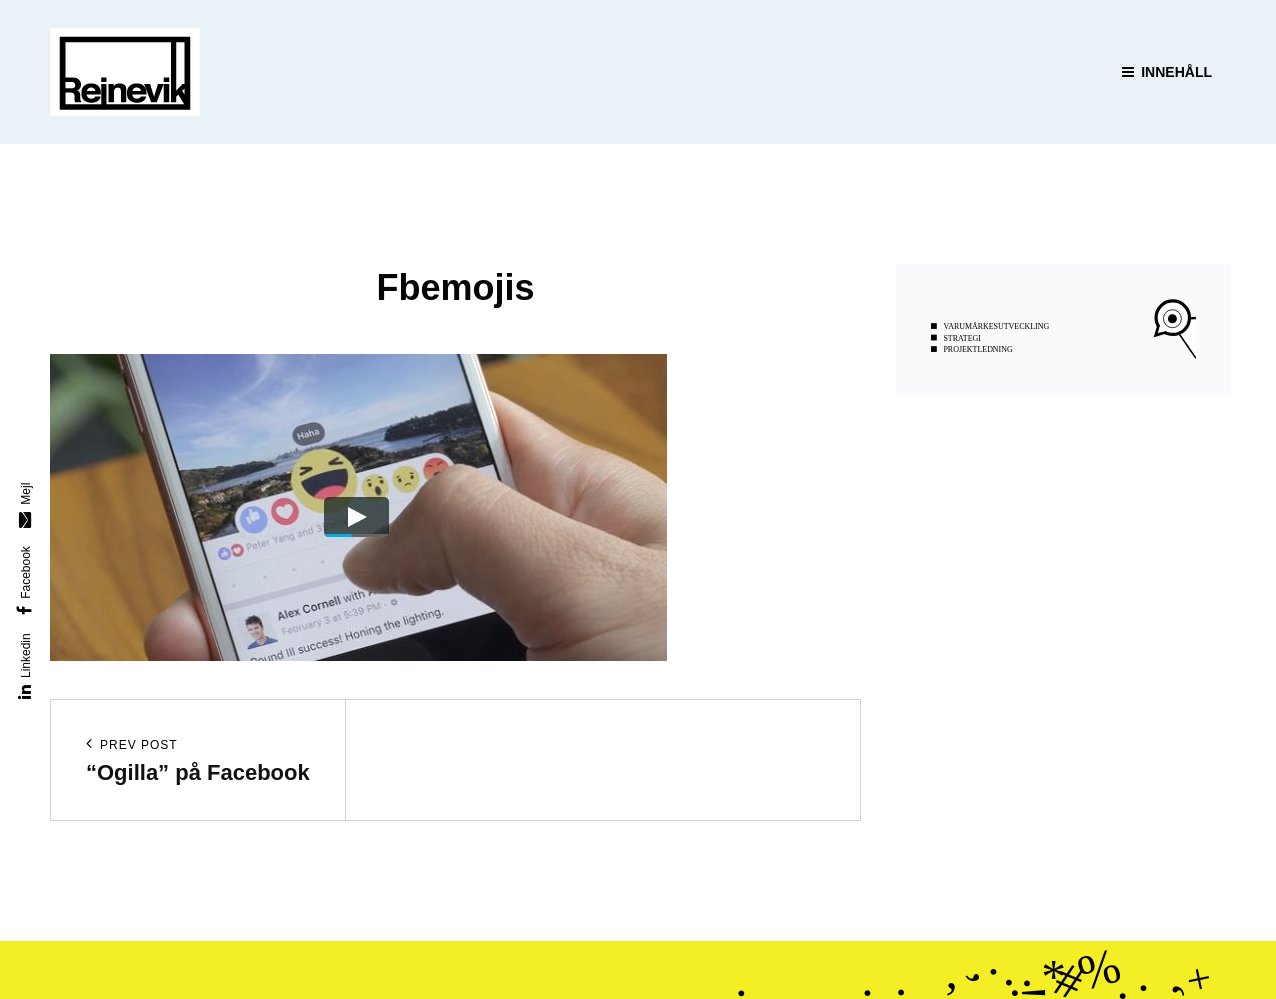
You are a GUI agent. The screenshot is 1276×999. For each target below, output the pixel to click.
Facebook (25, 572)
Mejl (25, 494)
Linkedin (25, 656)
